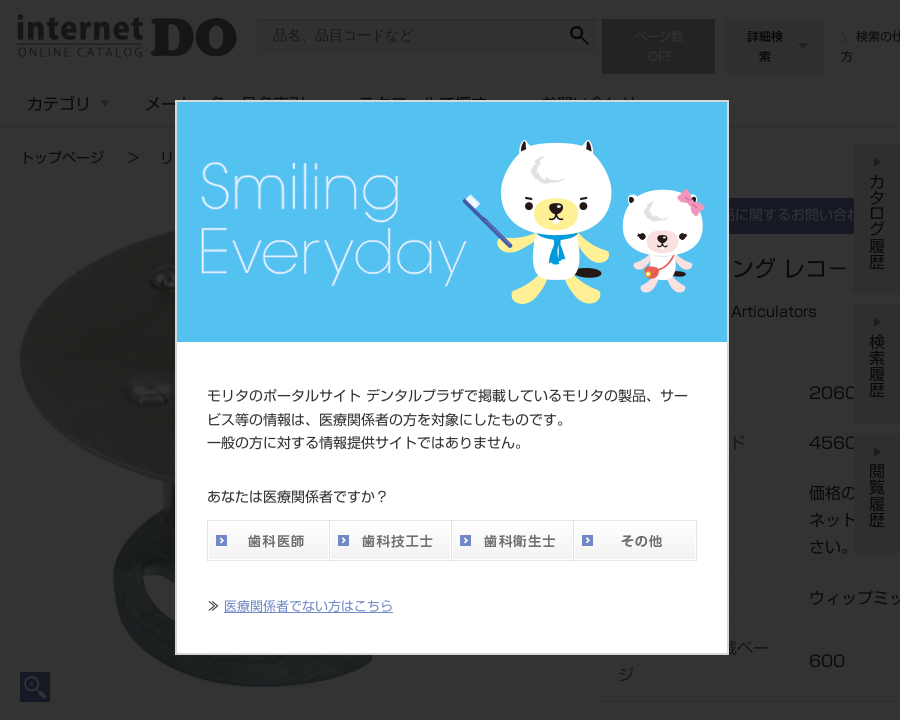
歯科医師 (268, 540)
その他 (635, 540)
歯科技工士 (390, 540)
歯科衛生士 (512, 540)
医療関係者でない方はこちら (308, 606)
